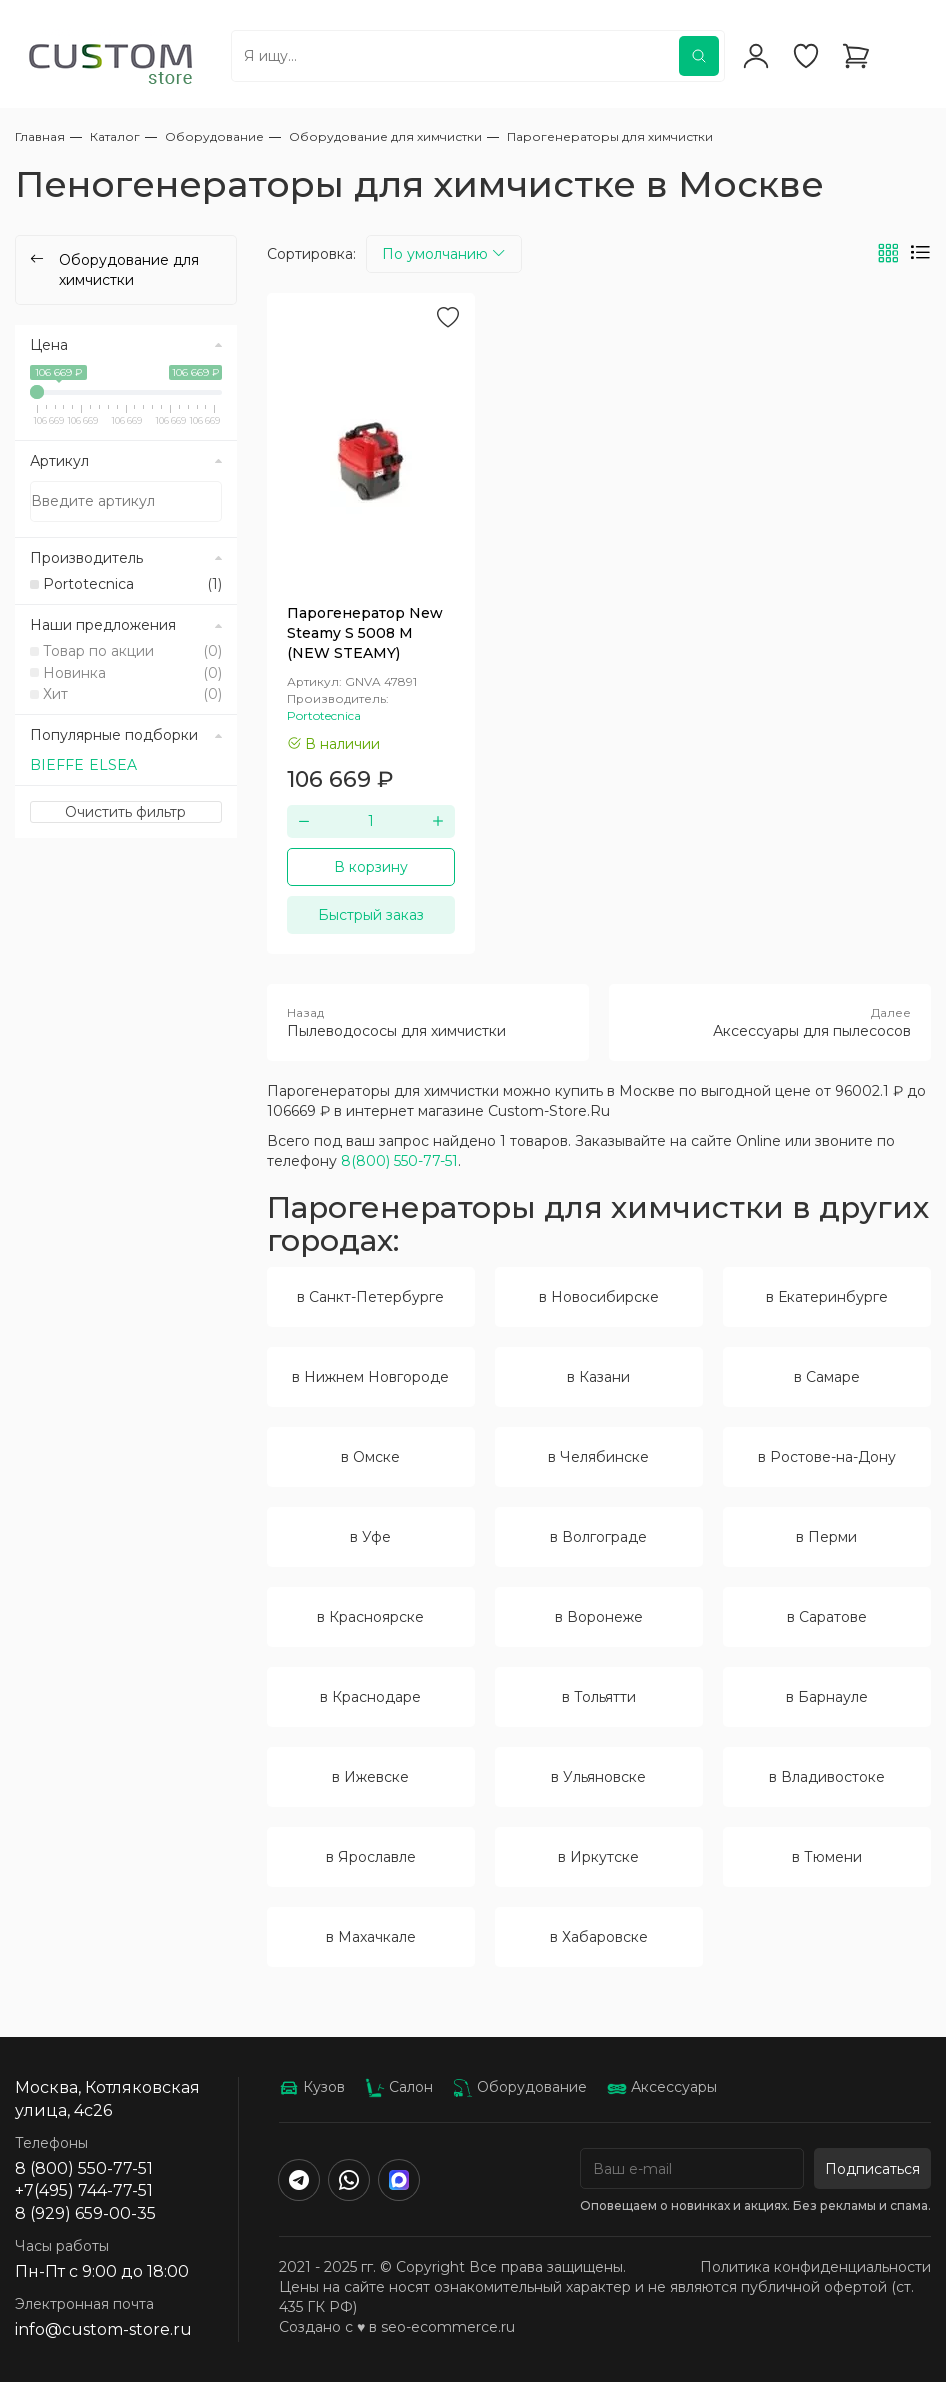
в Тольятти (599, 1697)
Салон (399, 2087)
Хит (132, 694)
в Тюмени (827, 1857)
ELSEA (113, 765)
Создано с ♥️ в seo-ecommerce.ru (397, 2327)
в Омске (370, 1457)
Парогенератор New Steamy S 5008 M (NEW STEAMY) (365, 633)
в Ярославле (371, 1857)
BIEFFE (57, 765)
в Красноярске (370, 1617)
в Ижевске (370, 1777)
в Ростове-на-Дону (827, 1457)
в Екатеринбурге (827, 1297)
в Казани (598, 1377)
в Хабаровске (599, 1937)
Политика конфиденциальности (815, 2267)
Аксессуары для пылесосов (770, 1022)
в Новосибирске (599, 1297)
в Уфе (370, 1537)
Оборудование (520, 2087)
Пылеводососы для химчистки (428, 1022)
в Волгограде (598, 1537)
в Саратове (827, 1617)
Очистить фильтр (125, 812)
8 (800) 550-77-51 (84, 2168)
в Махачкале (371, 1937)
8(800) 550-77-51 (399, 1161)
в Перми (826, 1537)
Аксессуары (662, 2087)
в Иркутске (598, 1857)
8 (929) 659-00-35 (85, 2213)
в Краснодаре (370, 1697)
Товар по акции (132, 651)
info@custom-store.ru (103, 2329)
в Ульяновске (598, 1777)
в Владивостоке (827, 1777)
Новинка (132, 673)
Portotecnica (132, 584)
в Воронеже (599, 1617)
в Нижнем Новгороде (370, 1377)
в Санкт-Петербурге (370, 1297)
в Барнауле (827, 1697)
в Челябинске (598, 1457)
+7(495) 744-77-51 (84, 2190)
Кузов (312, 2087)
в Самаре (827, 1377)
